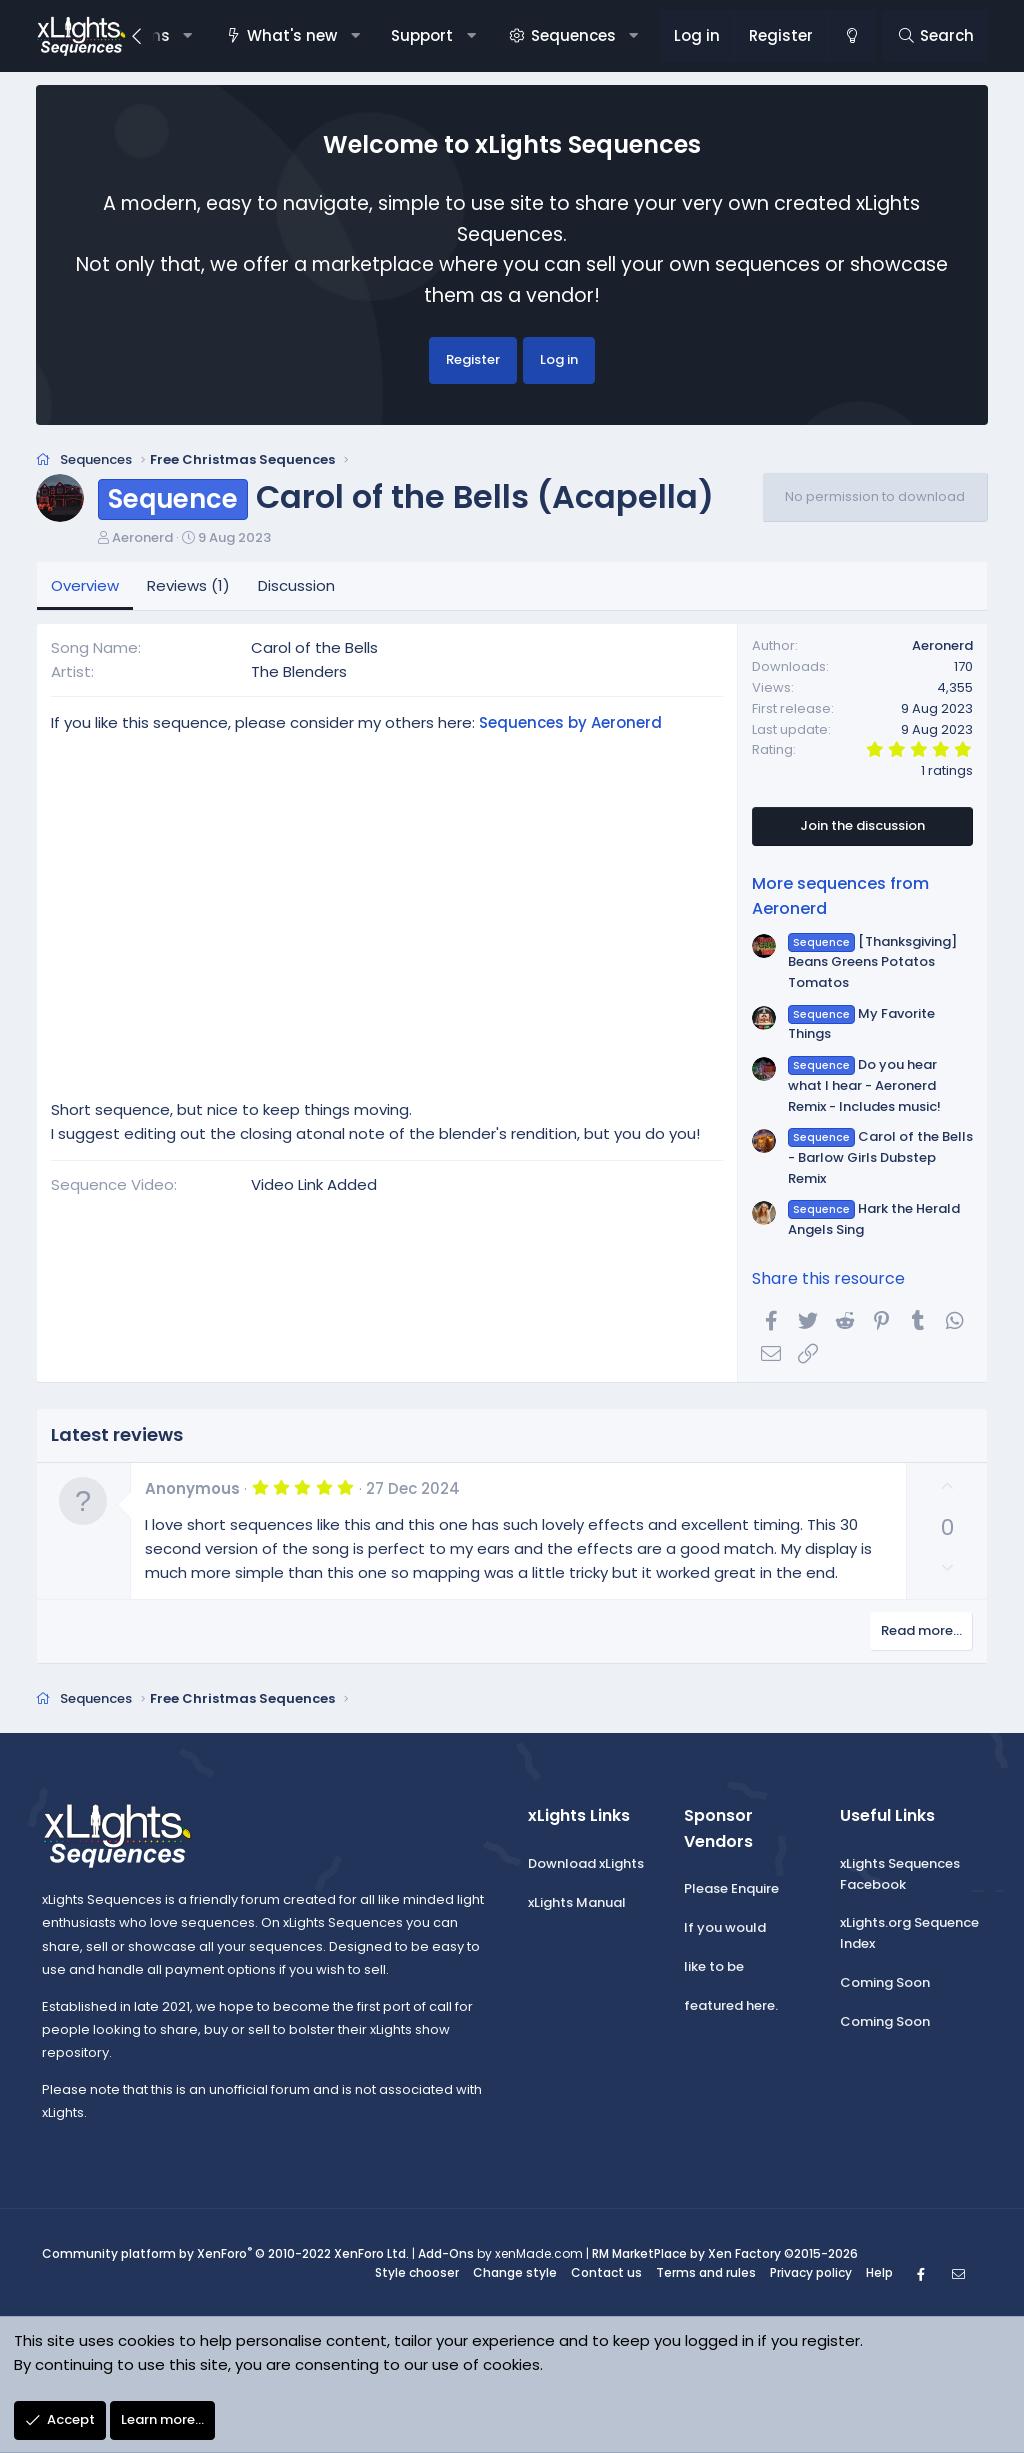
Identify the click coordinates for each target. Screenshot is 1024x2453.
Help (879, 2273)
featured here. (731, 2006)
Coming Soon (885, 1984)
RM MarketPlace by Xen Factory (725, 2254)
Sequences (573, 35)
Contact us (606, 2273)
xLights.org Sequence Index (909, 1935)
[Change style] (851, 36)
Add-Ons (446, 2254)
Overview (85, 586)
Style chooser (417, 2273)
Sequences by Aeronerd (570, 724)
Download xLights (586, 1865)
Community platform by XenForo (225, 2254)
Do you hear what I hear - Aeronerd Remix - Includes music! (864, 1087)
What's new (292, 35)
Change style (515, 2273)
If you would (725, 1929)
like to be (714, 1968)
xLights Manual (577, 1903)
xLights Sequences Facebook (900, 1876)
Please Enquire (731, 1890)
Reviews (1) (188, 586)
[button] (187, 36)
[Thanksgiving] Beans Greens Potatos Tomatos (872, 963)
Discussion (296, 586)
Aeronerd (142, 538)
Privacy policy (811, 2273)
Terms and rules (706, 2273)
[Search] (935, 36)
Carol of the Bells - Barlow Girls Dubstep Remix (880, 1159)
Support (422, 35)
